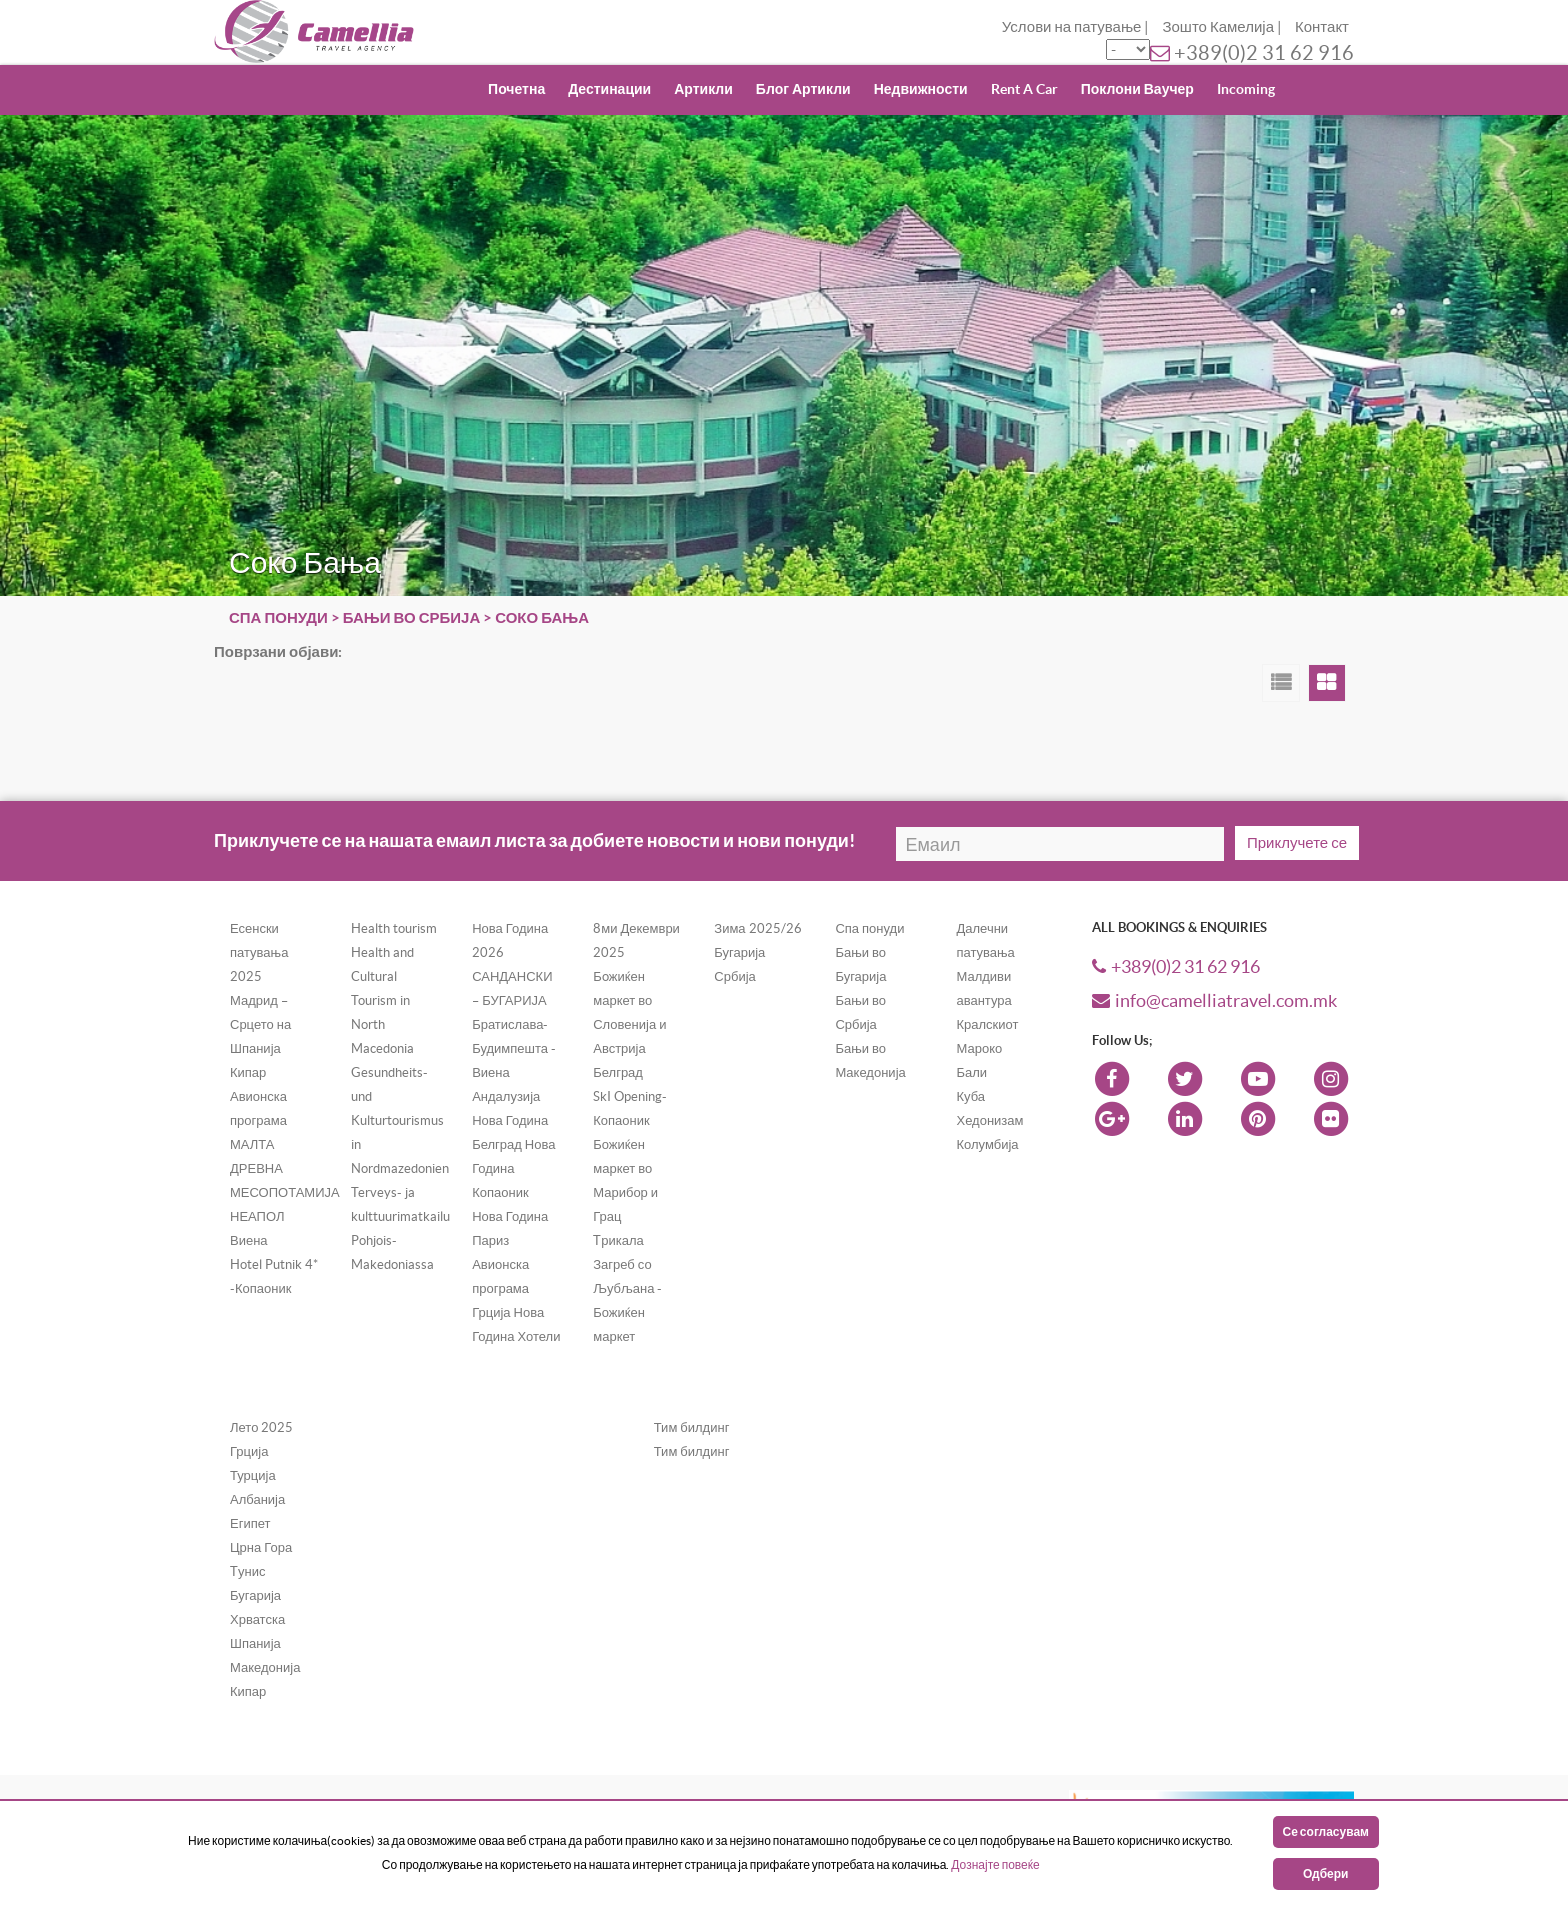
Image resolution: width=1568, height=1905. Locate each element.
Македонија (265, 1667)
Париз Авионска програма (500, 1264)
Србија (734, 976)
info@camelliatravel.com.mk (1214, 1000)
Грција (249, 1451)
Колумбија (987, 1144)
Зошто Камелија (1218, 26)
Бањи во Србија (411, 617)
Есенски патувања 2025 (259, 952)
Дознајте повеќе (995, 1864)
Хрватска (257, 1619)
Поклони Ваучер (1137, 89)
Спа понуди (278, 617)
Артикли (703, 89)
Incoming (1246, 89)
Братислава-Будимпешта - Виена (514, 1048)
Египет (250, 1523)
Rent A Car (1024, 89)
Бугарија (739, 952)
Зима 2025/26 (757, 928)
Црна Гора (261, 1547)
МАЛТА (252, 1144)
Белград (618, 1072)
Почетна (516, 89)
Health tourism (394, 928)
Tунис (247, 1571)
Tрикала (618, 1240)
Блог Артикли (803, 89)
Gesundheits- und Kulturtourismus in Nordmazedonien (400, 1120)
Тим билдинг (692, 1427)
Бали (971, 1072)
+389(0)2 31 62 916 (1264, 53)
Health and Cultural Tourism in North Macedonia (382, 1000)
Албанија (257, 1499)
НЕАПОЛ (257, 1216)
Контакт (1322, 26)
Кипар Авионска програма (258, 1096)
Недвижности (921, 89)
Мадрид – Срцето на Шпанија (260, 1024)
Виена (249, 1240)
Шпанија (255, 1643)
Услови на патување (1072, 26)
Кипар (248, 1691)
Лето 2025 (261, 1427)
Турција (253, 1475)
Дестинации (609, 89)
